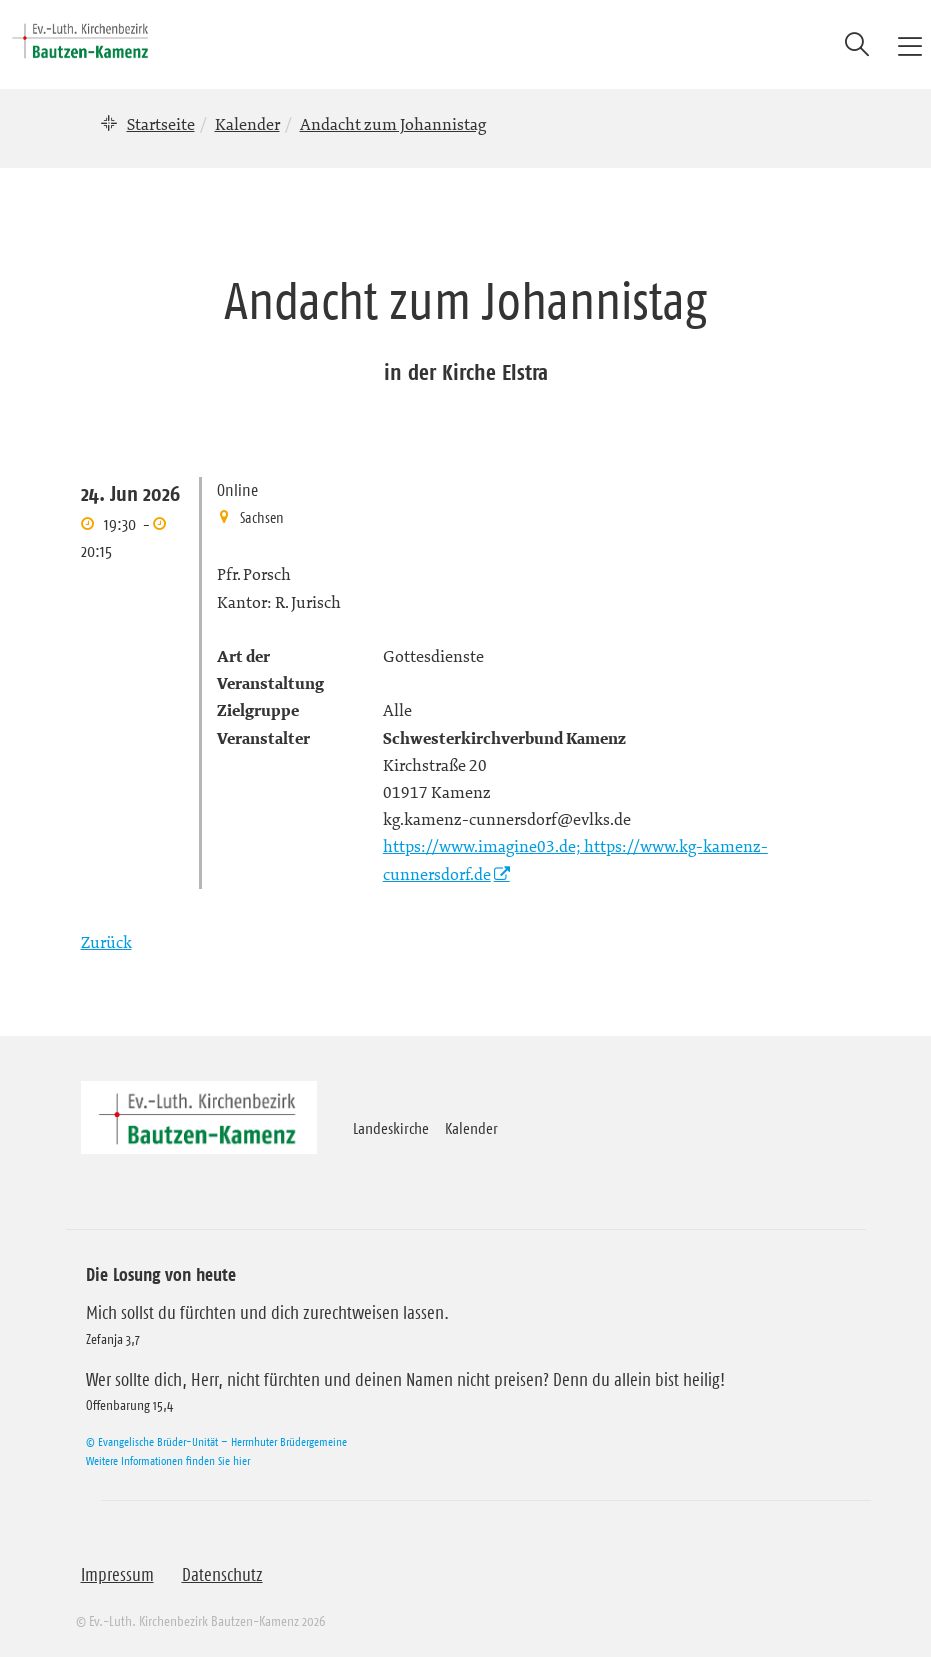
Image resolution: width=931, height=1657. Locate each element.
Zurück (106, 942)
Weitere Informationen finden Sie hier (168, 1460)
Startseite (161, 124)
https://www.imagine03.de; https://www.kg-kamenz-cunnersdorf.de (575, 859)
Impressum (117, 1575)
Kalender (247, 124)
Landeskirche (391, 1128)
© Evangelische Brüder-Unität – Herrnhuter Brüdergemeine (216, 1441)
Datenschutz (222, 1575)
